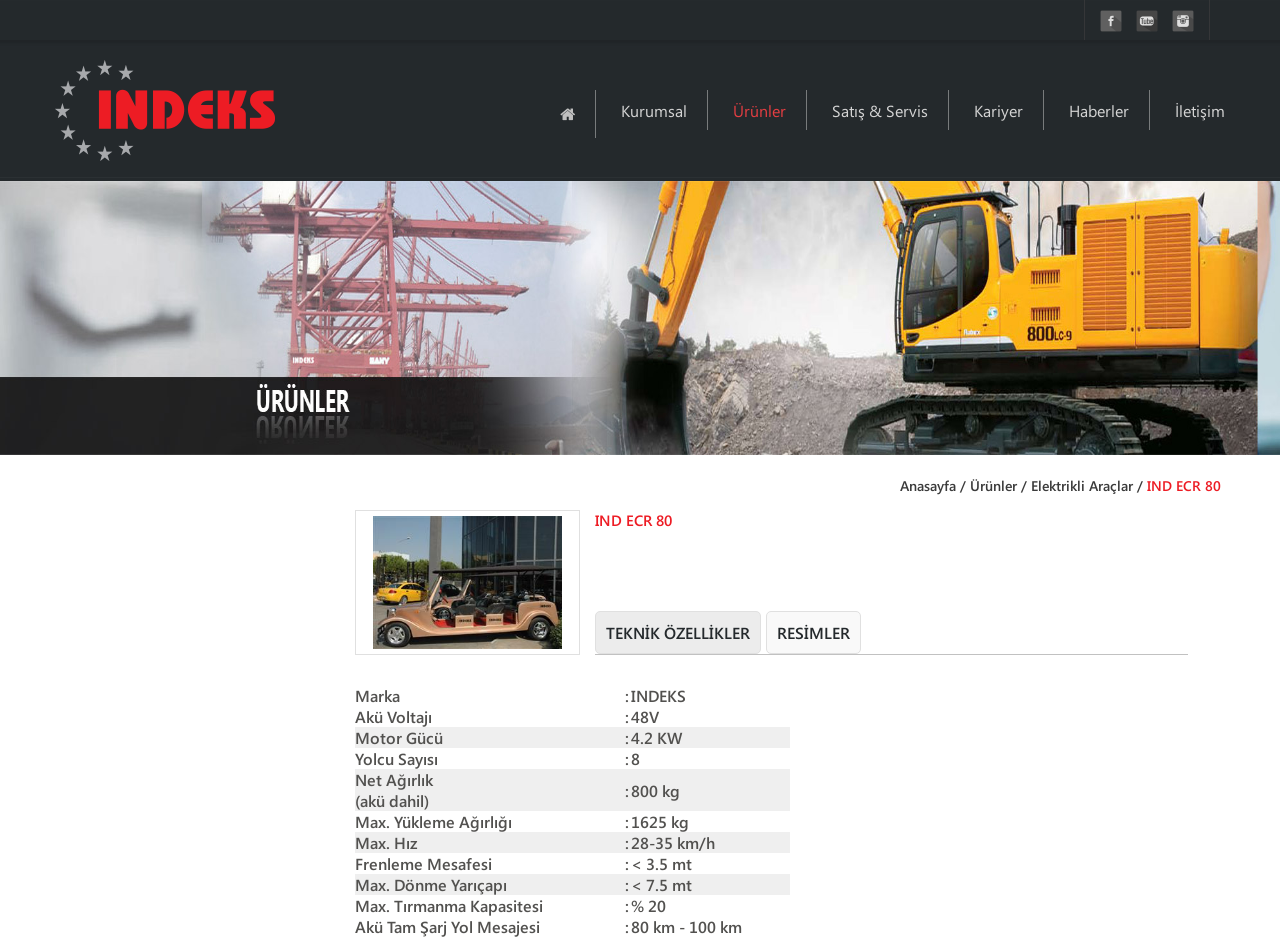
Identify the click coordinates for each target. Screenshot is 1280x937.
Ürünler (759, 110)
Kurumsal (654, 110)
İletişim (1200, 110)
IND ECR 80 (1184, 485)
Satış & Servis (880, 110)
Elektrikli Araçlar (1082, 485)
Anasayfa (928, 485)
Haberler (1099, 110)
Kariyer (998, 110)
